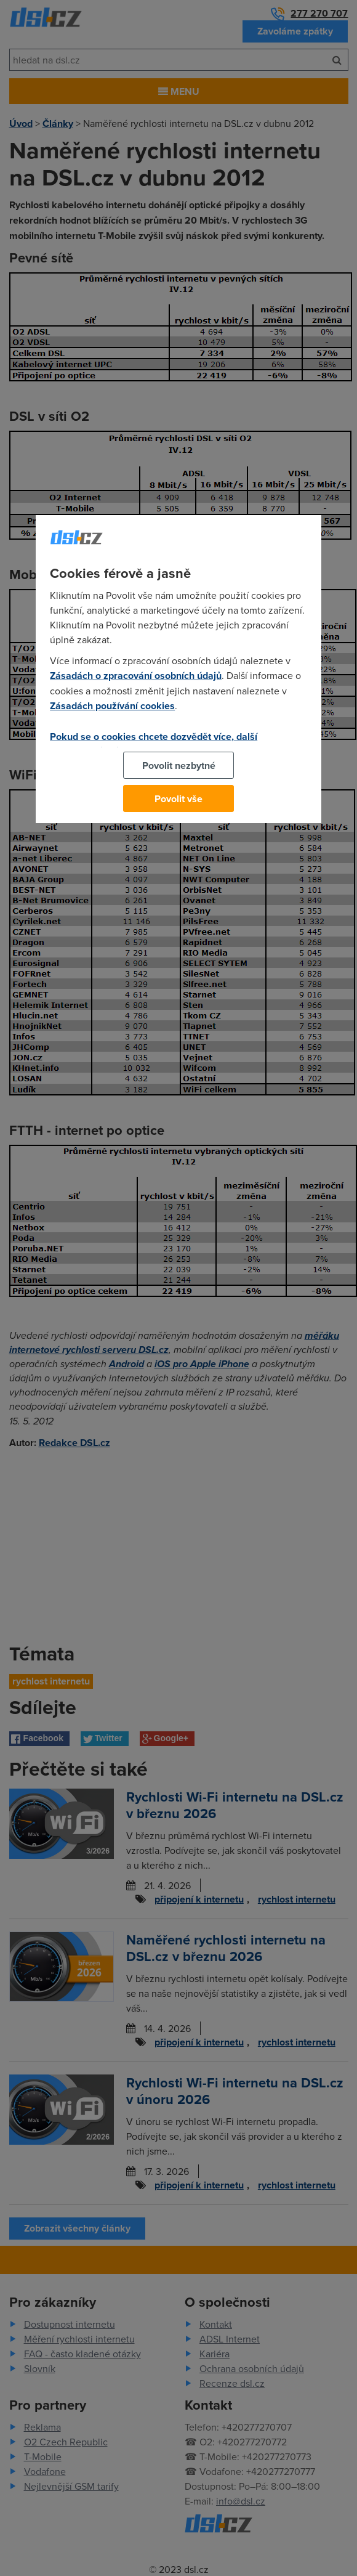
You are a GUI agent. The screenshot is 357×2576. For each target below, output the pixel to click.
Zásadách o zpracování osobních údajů (136, 675)
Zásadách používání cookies (112, 706)
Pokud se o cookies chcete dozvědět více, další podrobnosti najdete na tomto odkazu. (153, 743)
